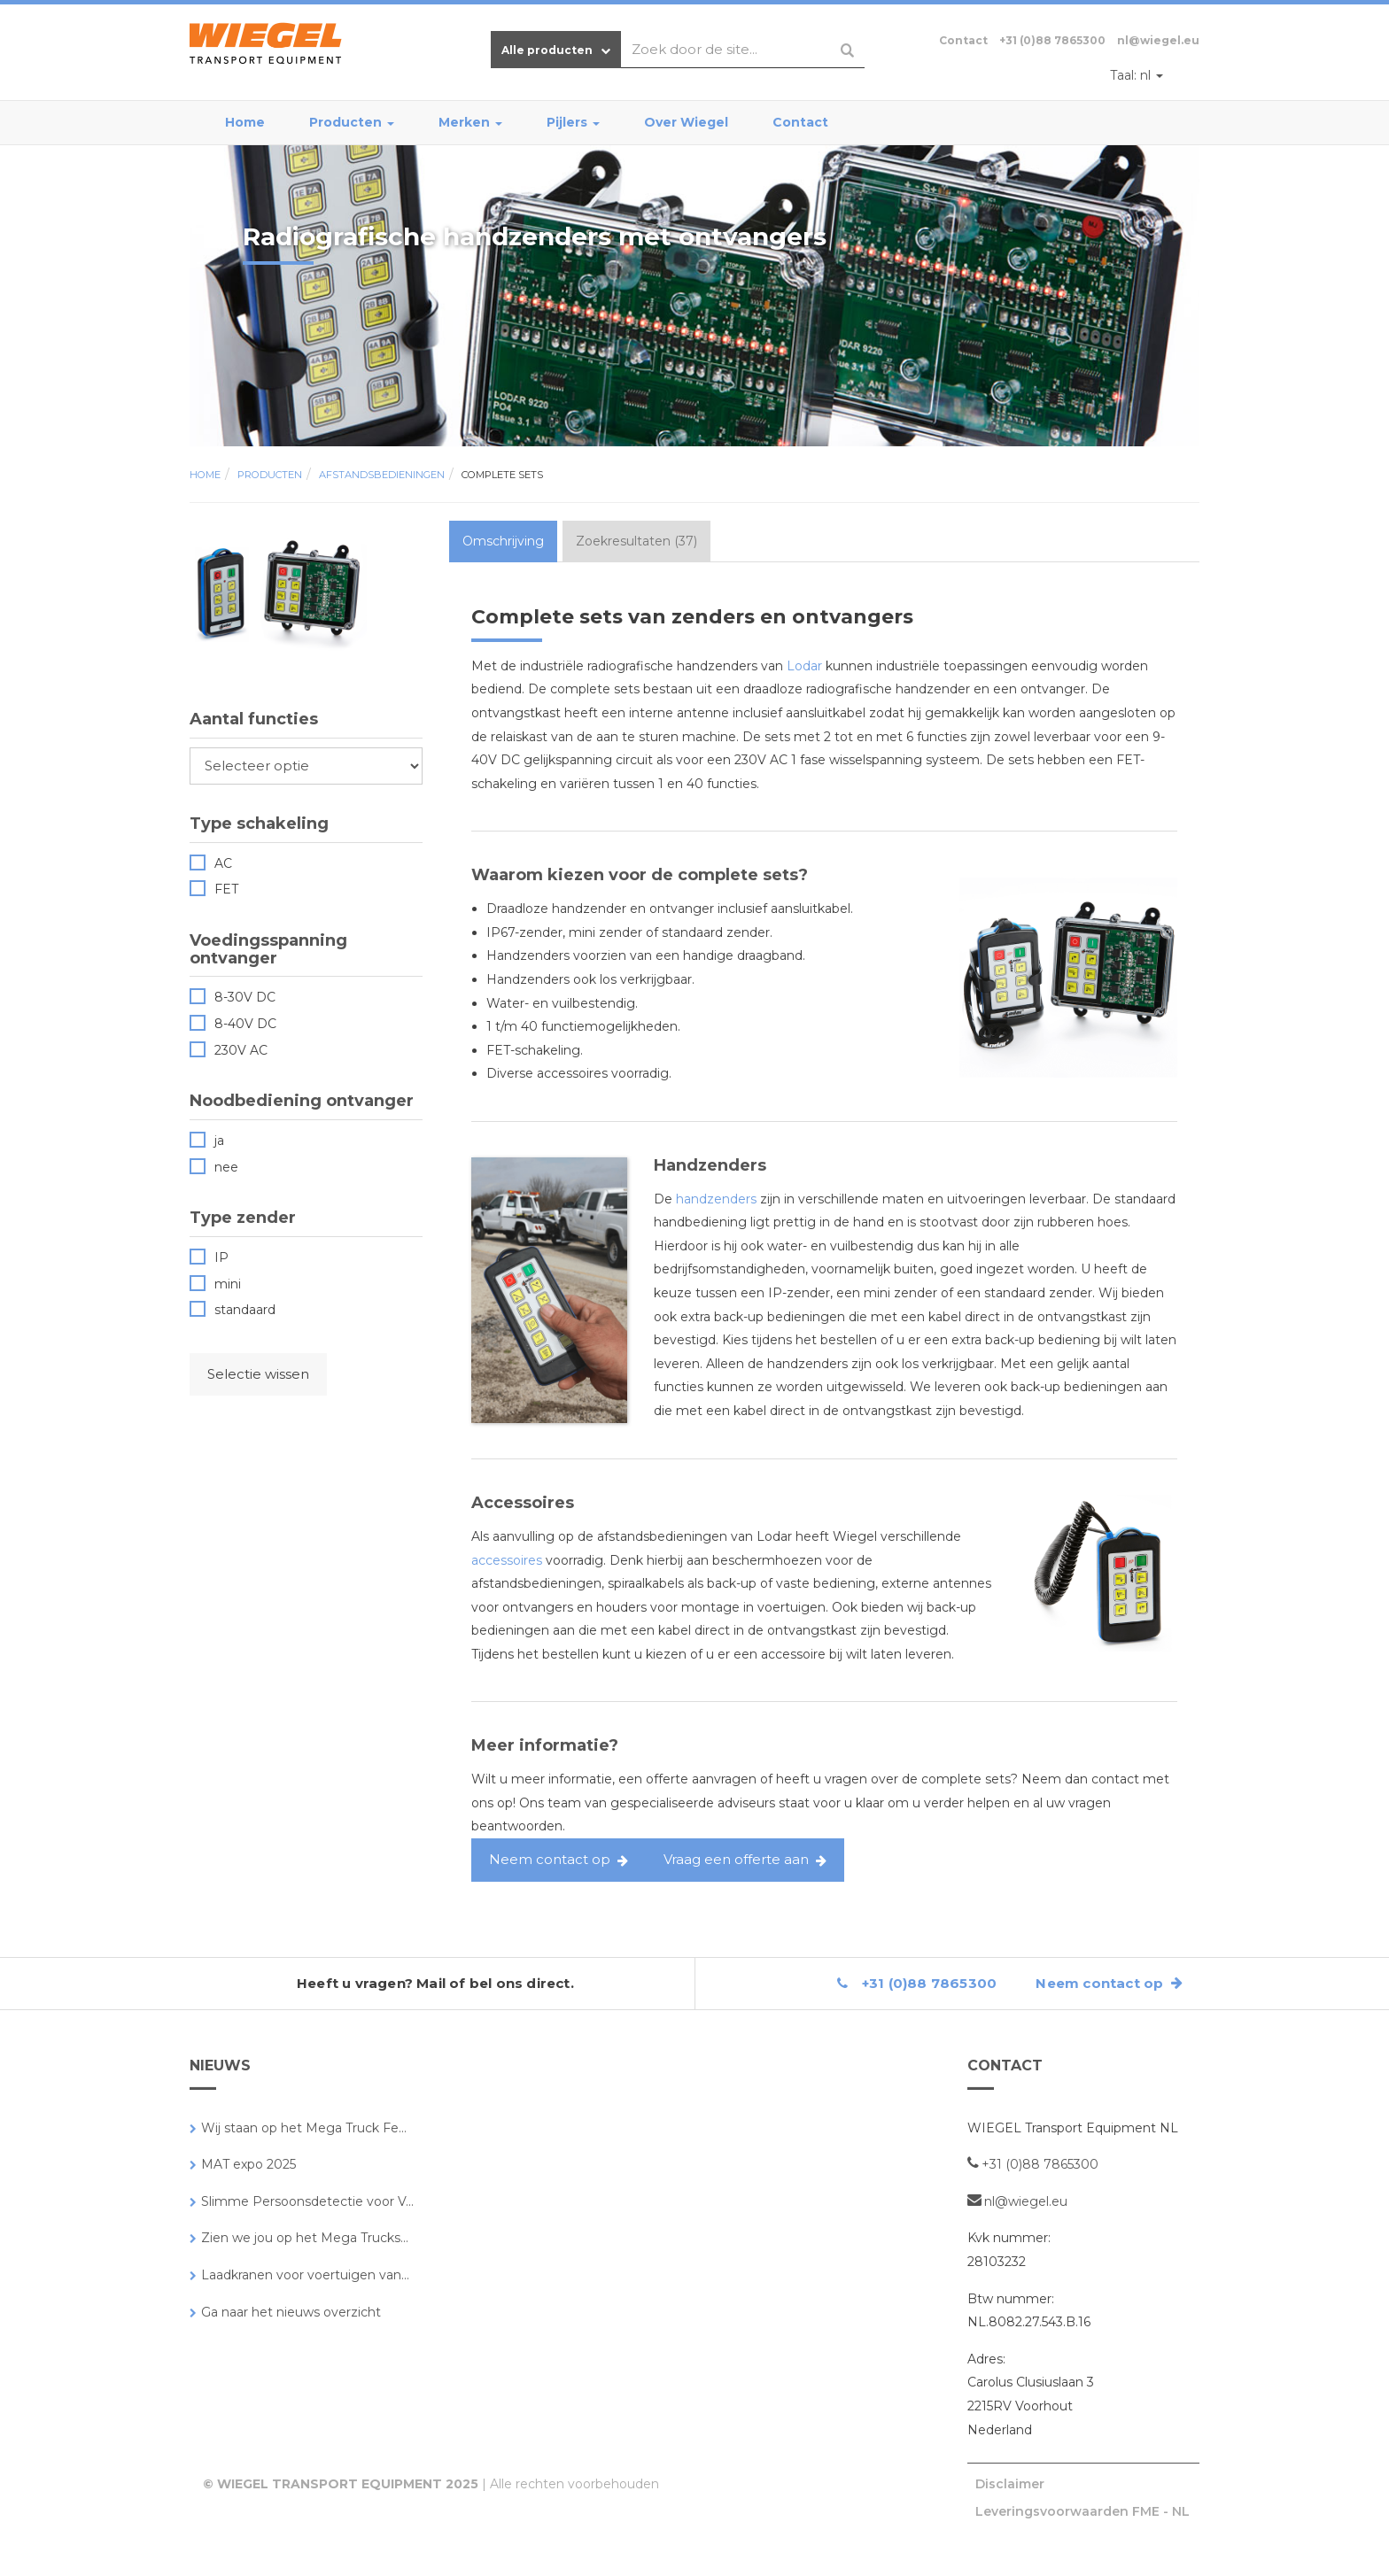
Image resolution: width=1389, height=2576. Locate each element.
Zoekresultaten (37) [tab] (636, 541)
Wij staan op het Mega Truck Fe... (304, 2128)
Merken (470, 122)
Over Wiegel (686, 122)
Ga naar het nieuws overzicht (291, 2312)
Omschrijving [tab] (503, 541)
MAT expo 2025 (248, 2164)
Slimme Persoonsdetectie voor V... (307, 2201)
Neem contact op (549, 1859)
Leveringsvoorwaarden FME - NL (1082, 2511)
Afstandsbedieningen (382, 474)
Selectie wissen (258, 1373)
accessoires (506, 1560)
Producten (351, 122)
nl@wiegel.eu (1158, 40)
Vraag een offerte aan (736, 1859)
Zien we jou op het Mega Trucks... (304, 2238)
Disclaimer (1009, 2484)
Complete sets (502, 474)
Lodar (804, 666)
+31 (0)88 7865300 (1052, 40)
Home (245, 122)
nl (1136, 75)
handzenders (716, 1199)
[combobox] (743, 49)
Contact (800, 122)
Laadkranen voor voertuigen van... (305, 2275)
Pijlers (573, 122)
